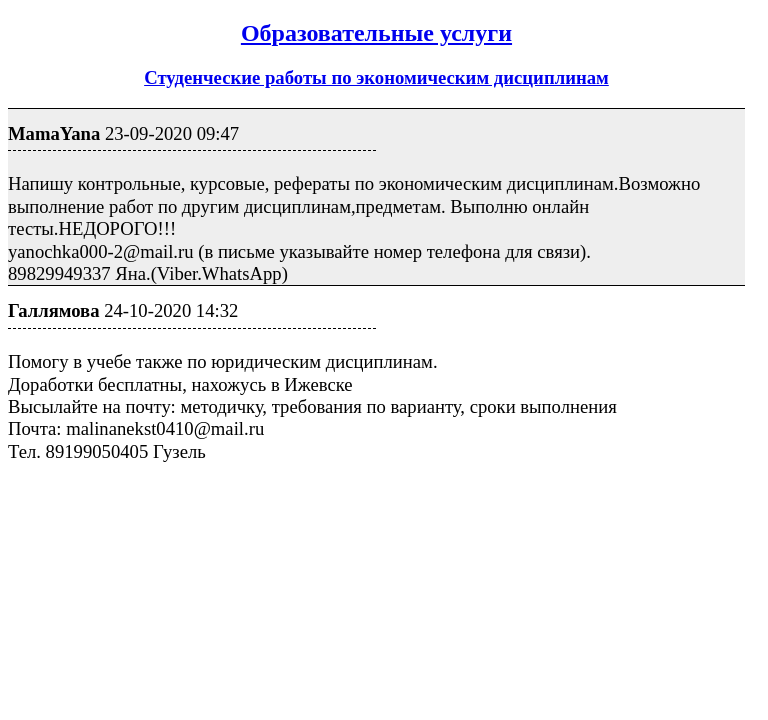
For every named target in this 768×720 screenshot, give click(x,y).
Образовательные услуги (376, 33)
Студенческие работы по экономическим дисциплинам (376, 77)
